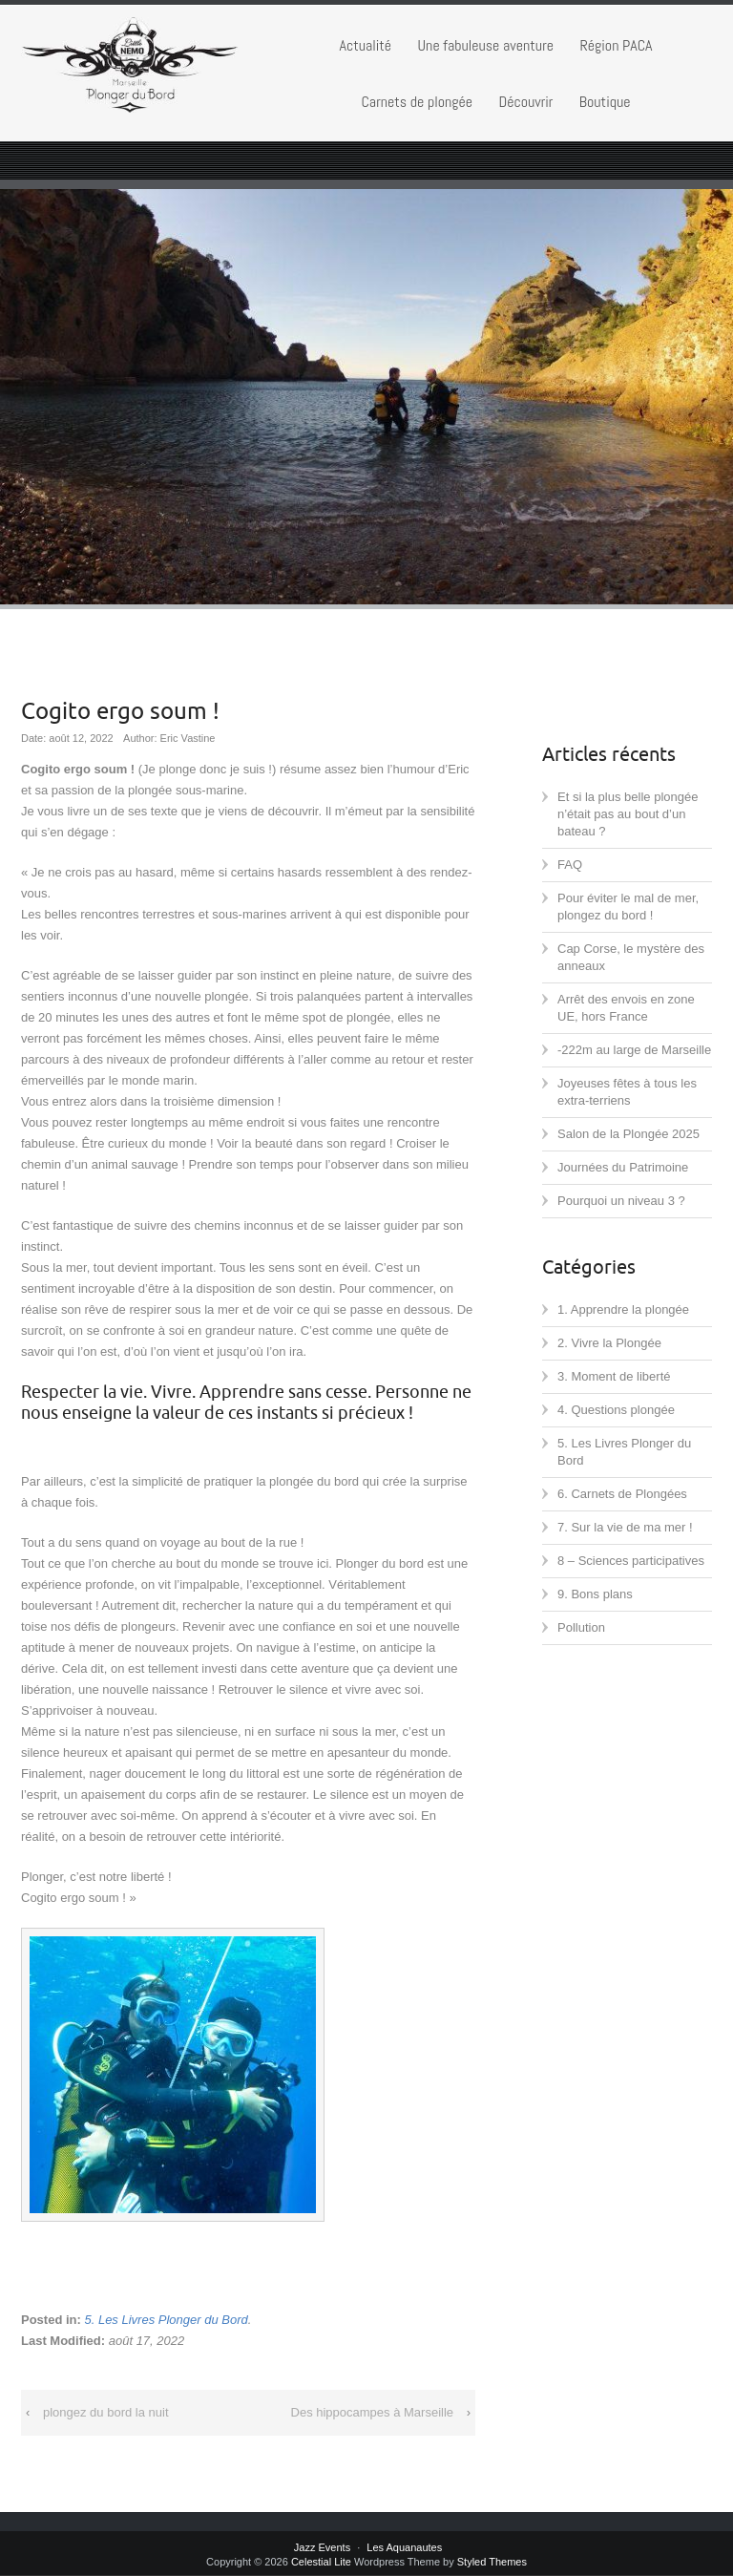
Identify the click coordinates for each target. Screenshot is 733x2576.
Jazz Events (322, 2547)
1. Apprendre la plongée (623, 1309)
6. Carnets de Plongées (622, 1494)
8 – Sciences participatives (630, 1560)
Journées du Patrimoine (622, 1167)
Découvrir (525, 102)
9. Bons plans (595, 1594)
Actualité (365, 45)
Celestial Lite (321, 2561)
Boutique (605, 102)
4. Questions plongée (616, 1410)
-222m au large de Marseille (634, 1050)
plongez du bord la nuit (106, 2412)
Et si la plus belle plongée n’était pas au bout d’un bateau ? (627, 814)
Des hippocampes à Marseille (372, 2412)
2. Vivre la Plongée (609, 1343)
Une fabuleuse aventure (486, 45)
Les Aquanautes (404, 2547)
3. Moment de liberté (614, 1376)
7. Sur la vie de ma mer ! (625, 1527)
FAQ (569, 864)
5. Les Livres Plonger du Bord (165, 2319)
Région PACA (615, 45)
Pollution (581, 1627)
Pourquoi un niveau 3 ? (621, 1200)
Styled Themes (492, 2561)
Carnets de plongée (416, 102)
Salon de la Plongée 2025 (628, 1134)
